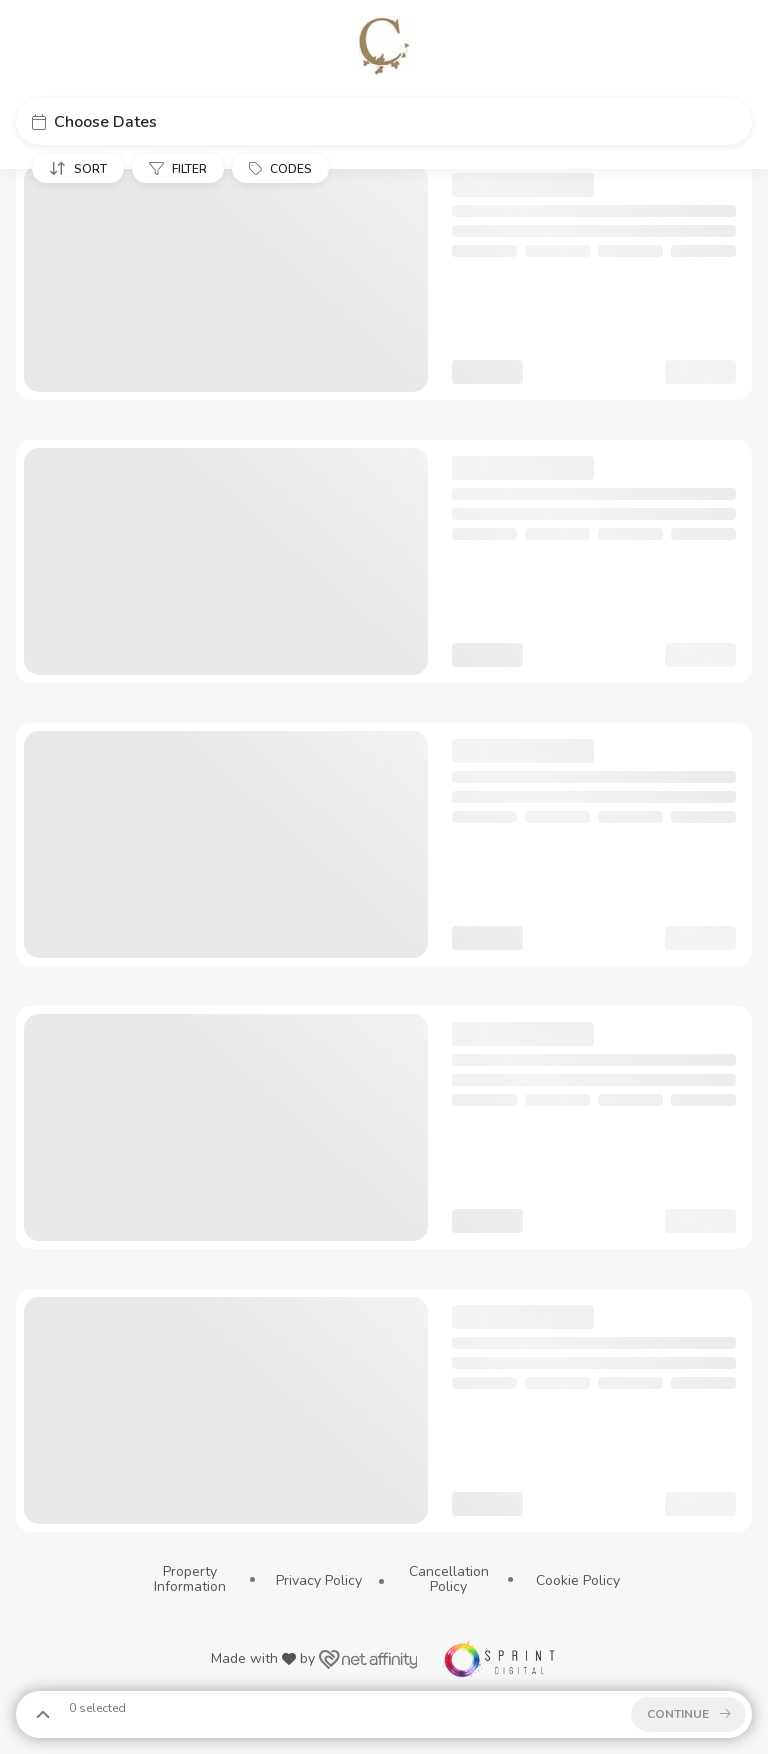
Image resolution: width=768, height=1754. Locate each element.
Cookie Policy (578, 1580)
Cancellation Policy (449, 1579)
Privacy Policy (319, 1580)
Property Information (190, 1579)
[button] (384, 121)
